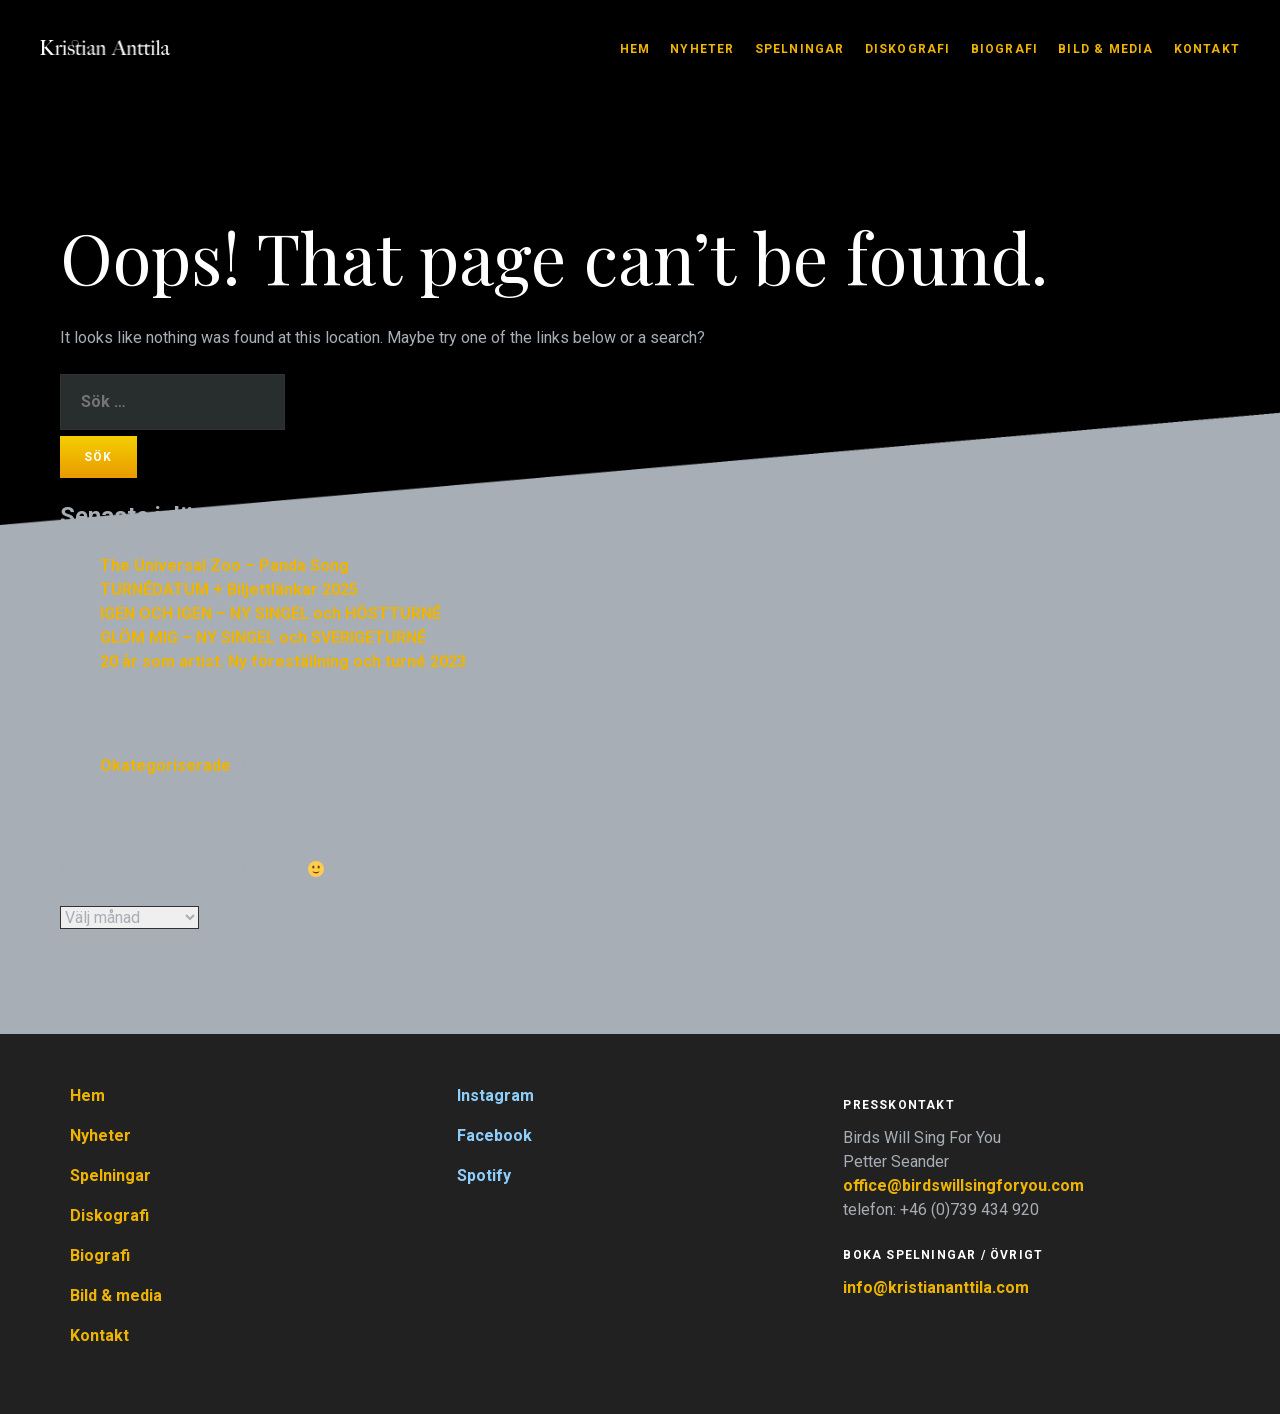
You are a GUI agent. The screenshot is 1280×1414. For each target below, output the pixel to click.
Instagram (495, 1095)
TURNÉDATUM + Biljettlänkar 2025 (229, 589)
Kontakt (1207, 49)
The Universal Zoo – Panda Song (224, 565)
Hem (635, 49)
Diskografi (908, 49)
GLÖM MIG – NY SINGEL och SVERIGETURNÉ (263, 637)
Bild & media (1105, 49)
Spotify (484, 1175)
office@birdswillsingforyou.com (965, 1185)
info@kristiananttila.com (936, 1287)
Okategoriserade (165, 765)
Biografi (1005, 49)
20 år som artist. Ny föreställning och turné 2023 (283, 661)
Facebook (494, 1135)
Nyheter (702, 49)
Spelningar (800, 49)
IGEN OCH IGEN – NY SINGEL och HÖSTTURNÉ (270, 613)
